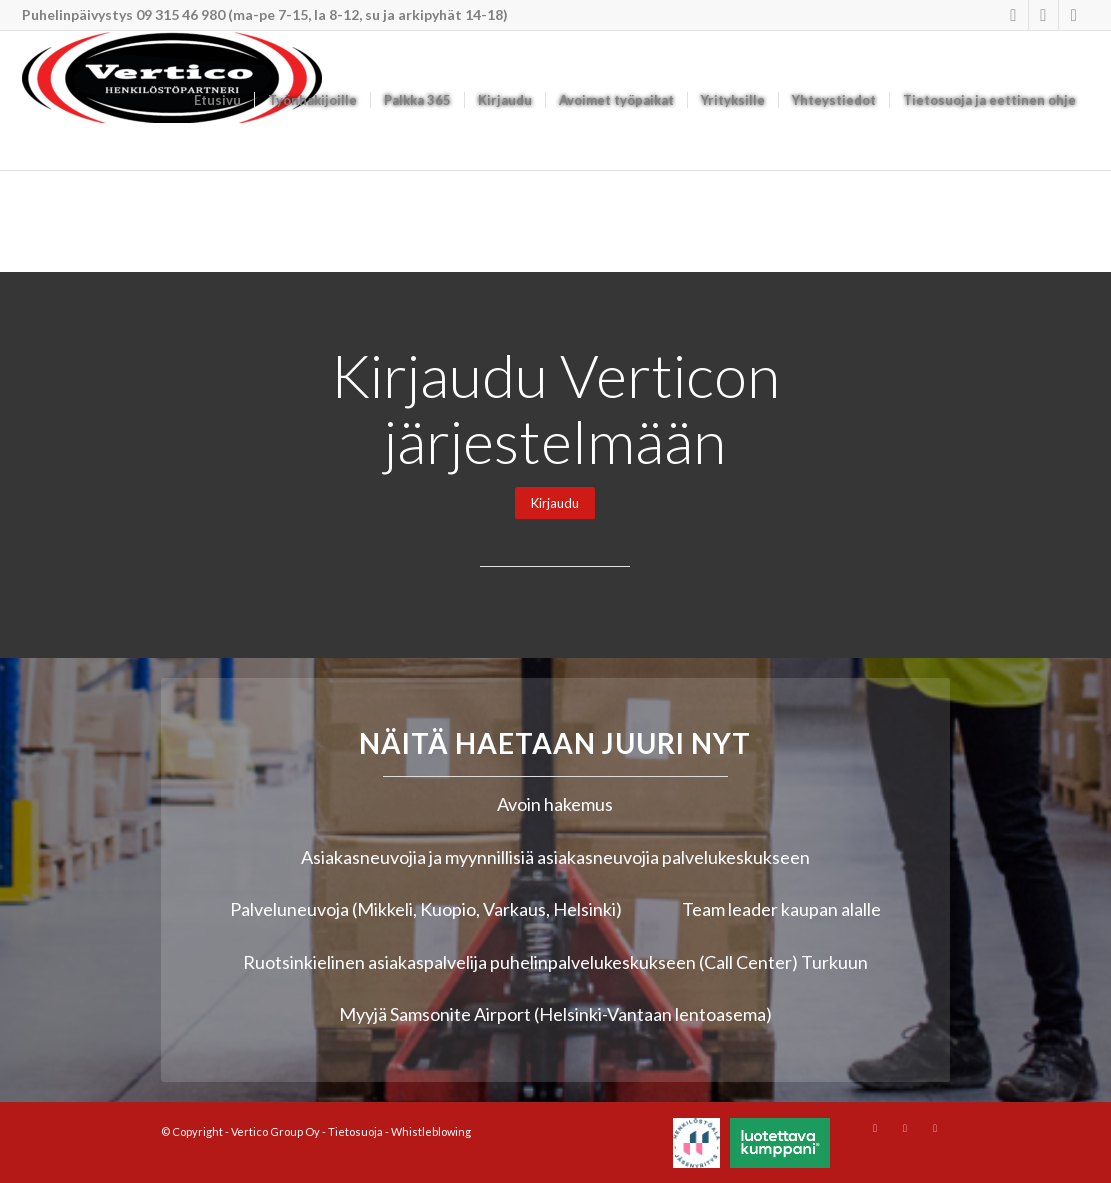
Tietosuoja (355, 1131)
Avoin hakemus (555, 804)
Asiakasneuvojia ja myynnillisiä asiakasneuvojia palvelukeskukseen (555, 857)
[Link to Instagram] (1013, 15)
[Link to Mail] (1074, 15)
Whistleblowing (431, 1131)
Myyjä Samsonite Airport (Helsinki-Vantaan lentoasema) (555, 1014)
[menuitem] (217, 100)
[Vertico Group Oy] (172, 100)
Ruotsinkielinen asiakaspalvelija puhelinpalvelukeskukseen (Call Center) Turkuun (555, 962)
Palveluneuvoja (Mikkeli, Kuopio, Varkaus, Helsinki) (426, 909)
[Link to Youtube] (1043, 15)
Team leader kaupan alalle (781, 909)
